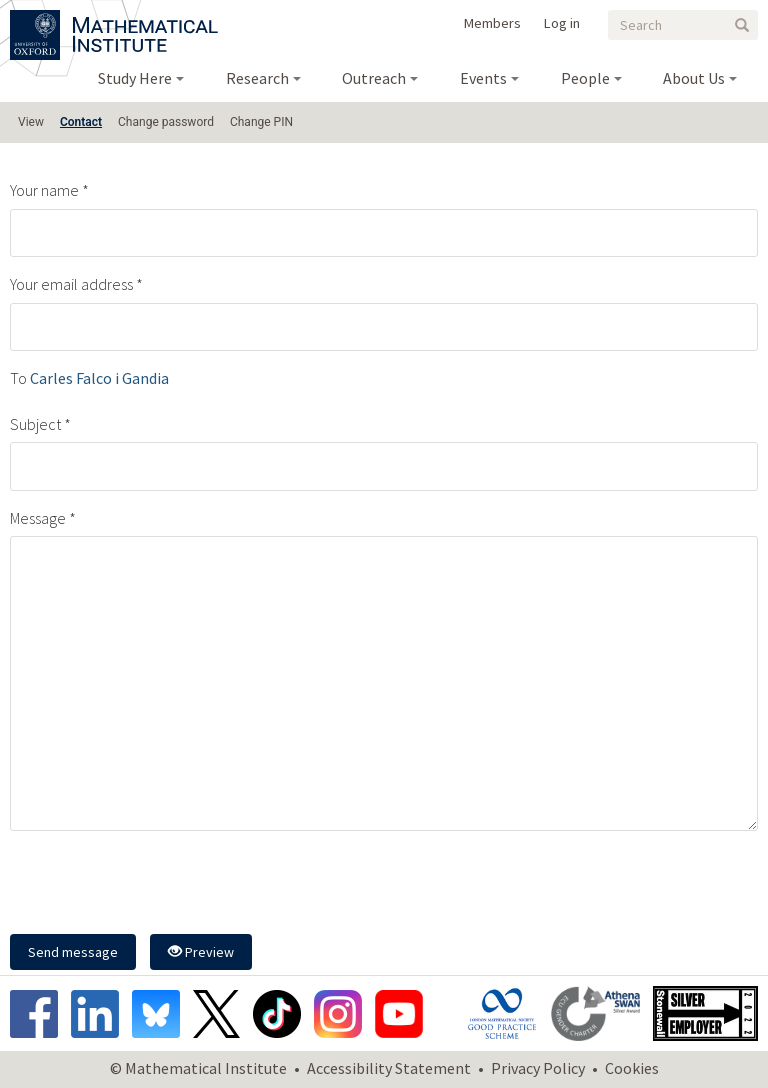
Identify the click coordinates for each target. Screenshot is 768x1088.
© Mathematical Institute (198, 1068)
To (18, 378)
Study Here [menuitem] (135, 78)
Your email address (71, 284)
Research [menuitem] (257, 78)
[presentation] (162, 885)
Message (38, 518)
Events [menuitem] (483, 78)
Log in (562, 23)
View (31, 122)
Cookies (632, 1068)
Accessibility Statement (389, 1068)
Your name (44, 190)
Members (492, 23)
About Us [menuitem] (694, 78)
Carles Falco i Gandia (99, 378)
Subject (35, 424)
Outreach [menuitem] (374, 78)
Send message (73, 952)
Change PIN (261, 122)
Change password (166, 122)
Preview (201, 952)
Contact (81, 122)
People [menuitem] (585, 78)
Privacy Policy (538, 1068)
